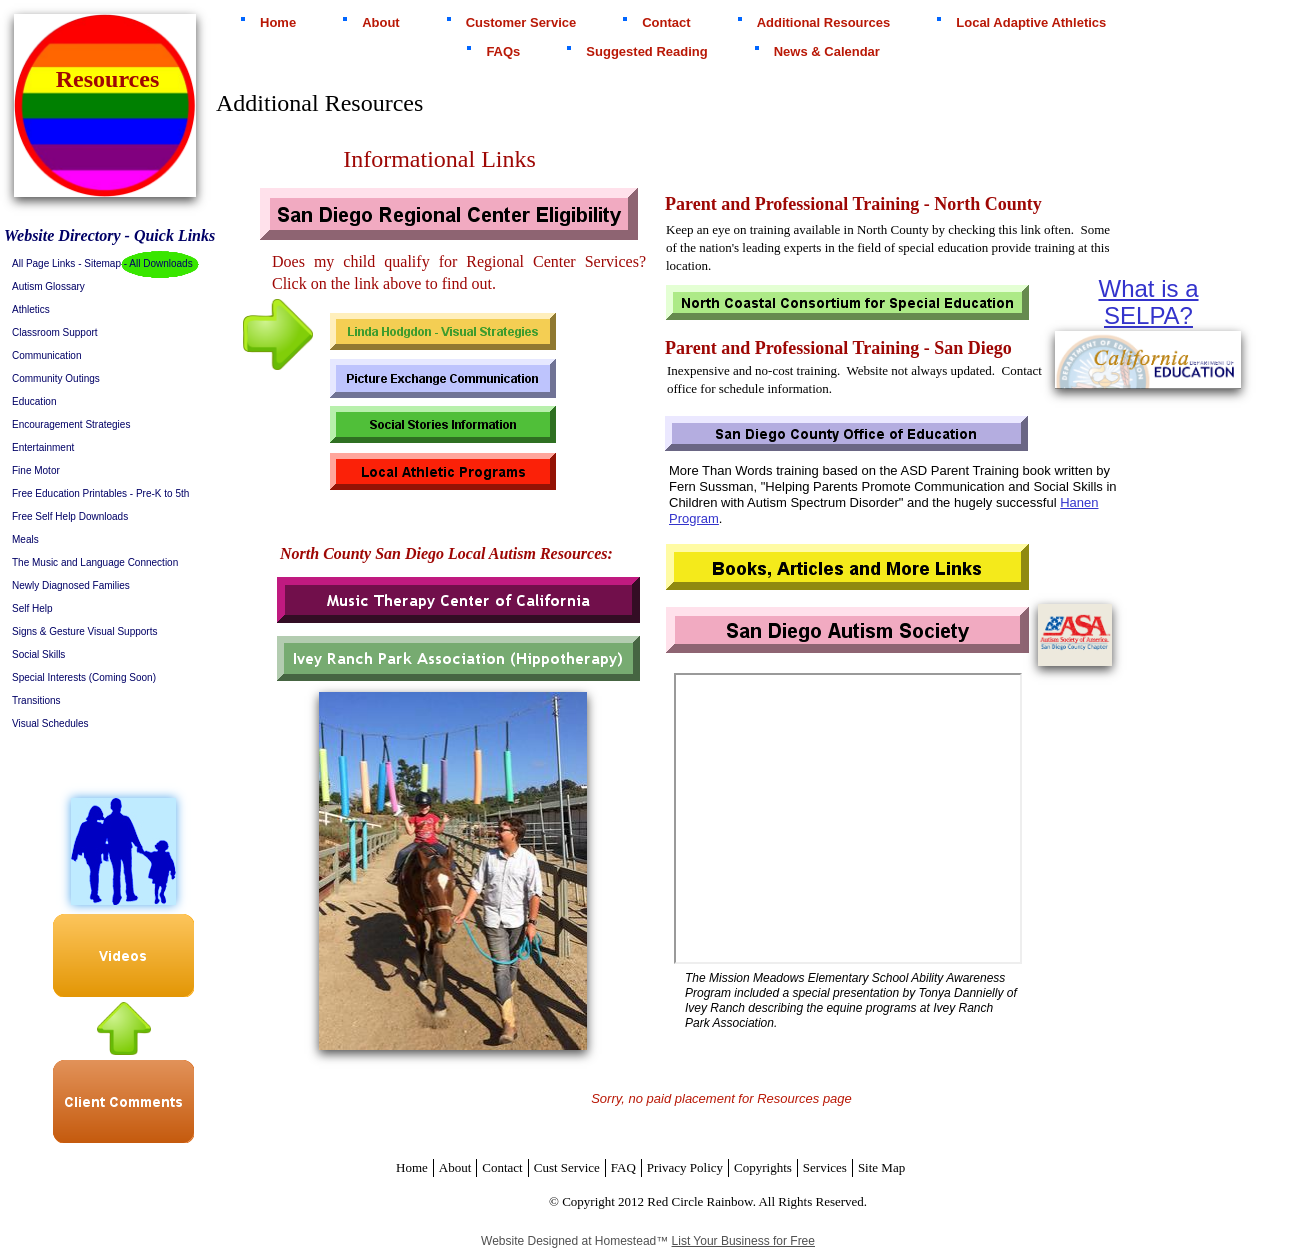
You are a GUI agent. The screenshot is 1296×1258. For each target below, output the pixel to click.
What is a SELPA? (1148, 302)
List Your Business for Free (743, 1241)
